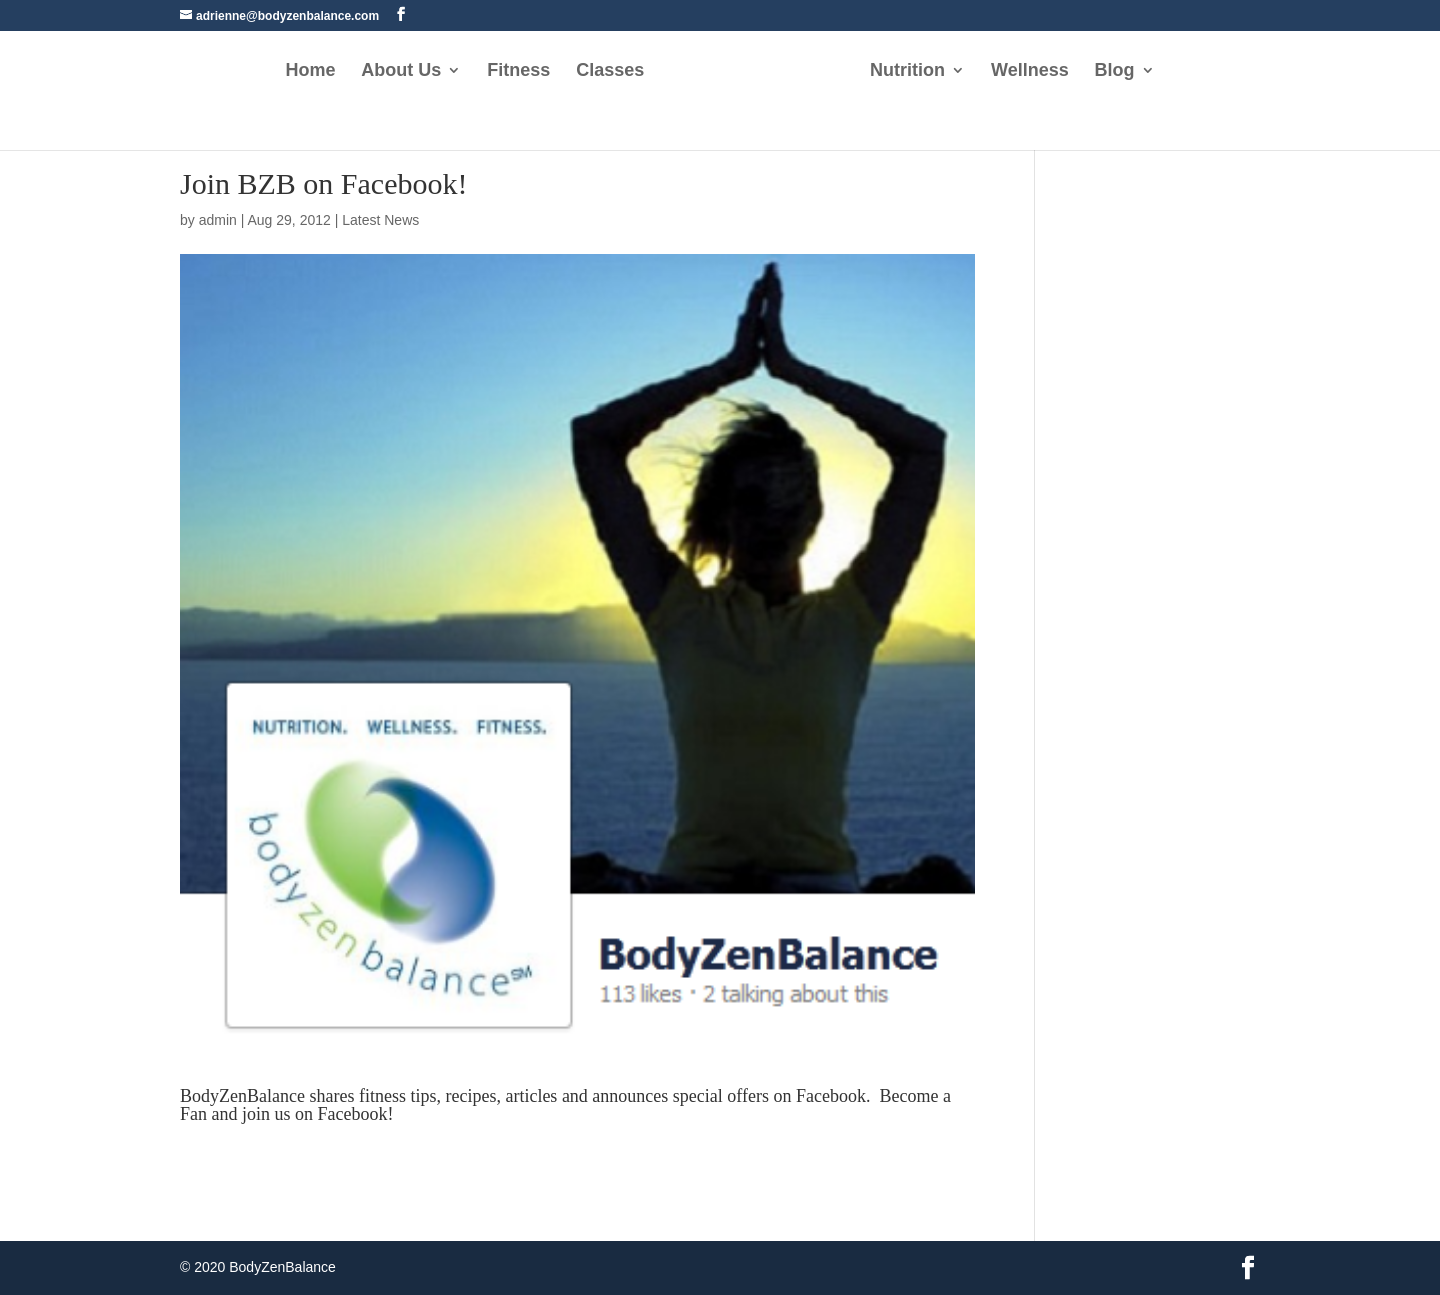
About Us (401, 71)
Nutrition (907, 71)
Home (310, 71)
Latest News (380, 220)
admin (218, 220)
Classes (610, 71)
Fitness (518, 71)
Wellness (1030, 71)
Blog (1115, 71)
